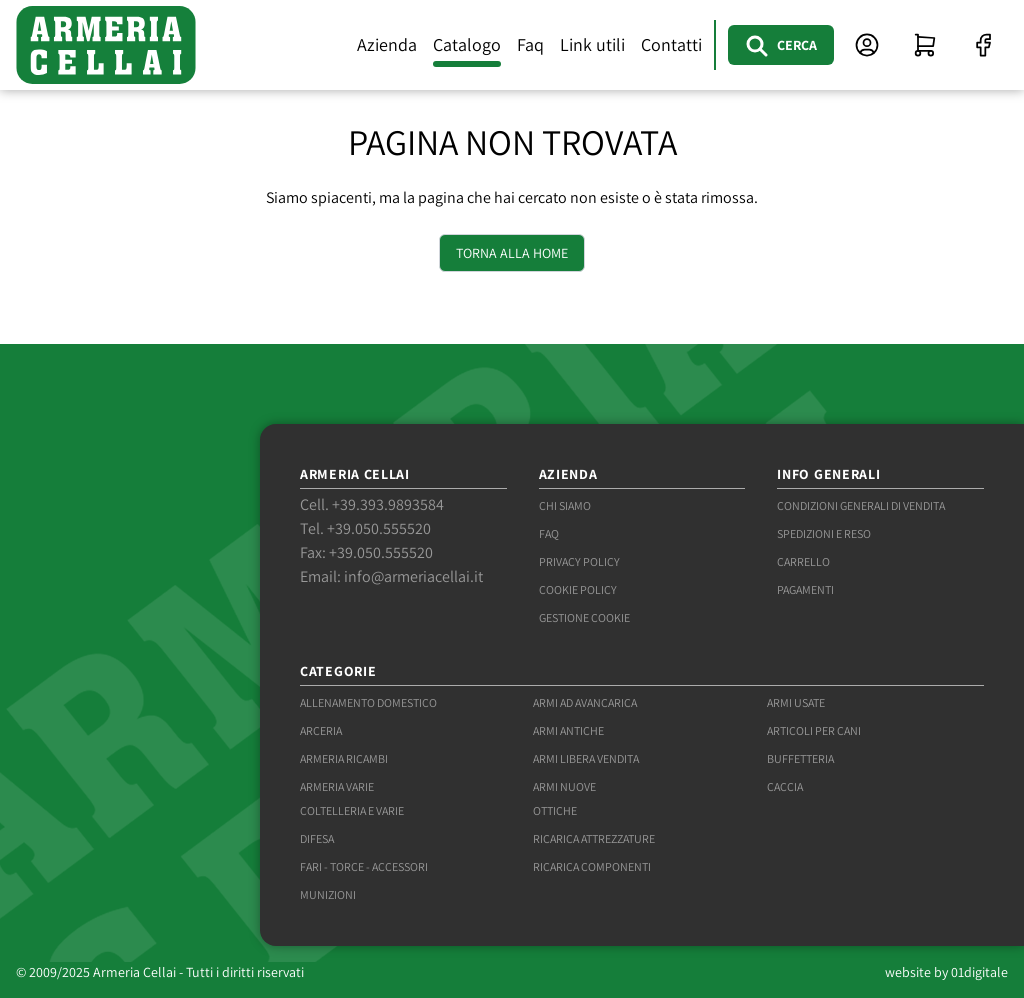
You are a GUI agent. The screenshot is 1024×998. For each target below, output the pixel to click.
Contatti (671, 44)
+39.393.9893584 (388, 504)
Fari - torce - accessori (364, 866)
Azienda (387, 44)
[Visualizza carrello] (925, 45)
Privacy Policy (579, 561)
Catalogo (467, 44)
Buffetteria (800, 758)
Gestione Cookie (584, 617)
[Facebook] (983, 45)
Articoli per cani (814, 730)
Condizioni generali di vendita (861, 505)
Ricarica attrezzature (594, 838)
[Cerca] (781, 45)
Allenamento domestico (368, 702)
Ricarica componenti (592, 866)
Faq (530, 44)
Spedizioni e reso (824, 533)
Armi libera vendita (586, 758)
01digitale (979, 972)
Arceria (321, 730)
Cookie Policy (578, 589)
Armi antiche (568, 730)
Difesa (317, 838)
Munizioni (328, 894)
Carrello (803, 561)
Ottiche (555, 810)
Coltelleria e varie (352, 810)
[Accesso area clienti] (867, 45)
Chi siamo (565, 505)
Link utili (592, 44)
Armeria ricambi (344, 758)
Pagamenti (805, 589)
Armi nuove (564, 786)
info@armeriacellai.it (413, 576)
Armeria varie (337, 786)
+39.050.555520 (379, 528)
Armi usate (796, 702)
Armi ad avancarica (585, 702)
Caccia (785, 786)
